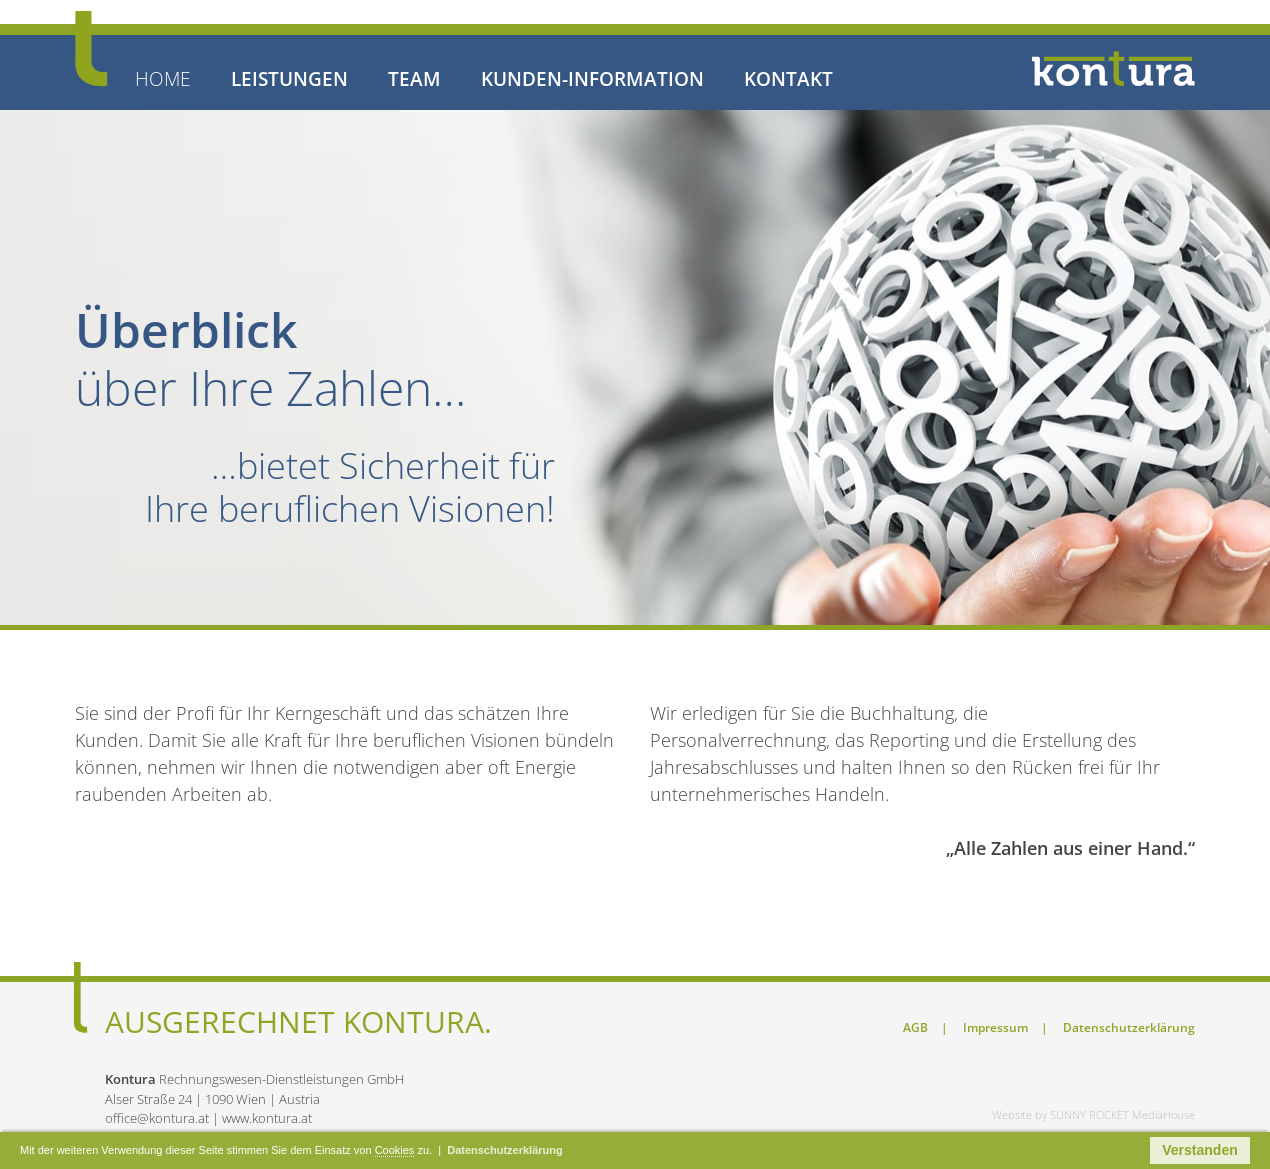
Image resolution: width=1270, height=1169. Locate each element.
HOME (163, 79)
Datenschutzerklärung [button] (505, 1150)
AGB (917, 1027)
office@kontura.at (157, 1118)
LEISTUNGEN (289, 79)
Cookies (395, 1150)
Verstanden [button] (1199, 1150)
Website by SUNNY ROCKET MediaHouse (1093, 1114)
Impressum (997, 1027)
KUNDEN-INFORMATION (592, 79)
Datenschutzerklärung (1129, 1027)
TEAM (414, 79)
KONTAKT (788, 79)
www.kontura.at (267, 1118)
